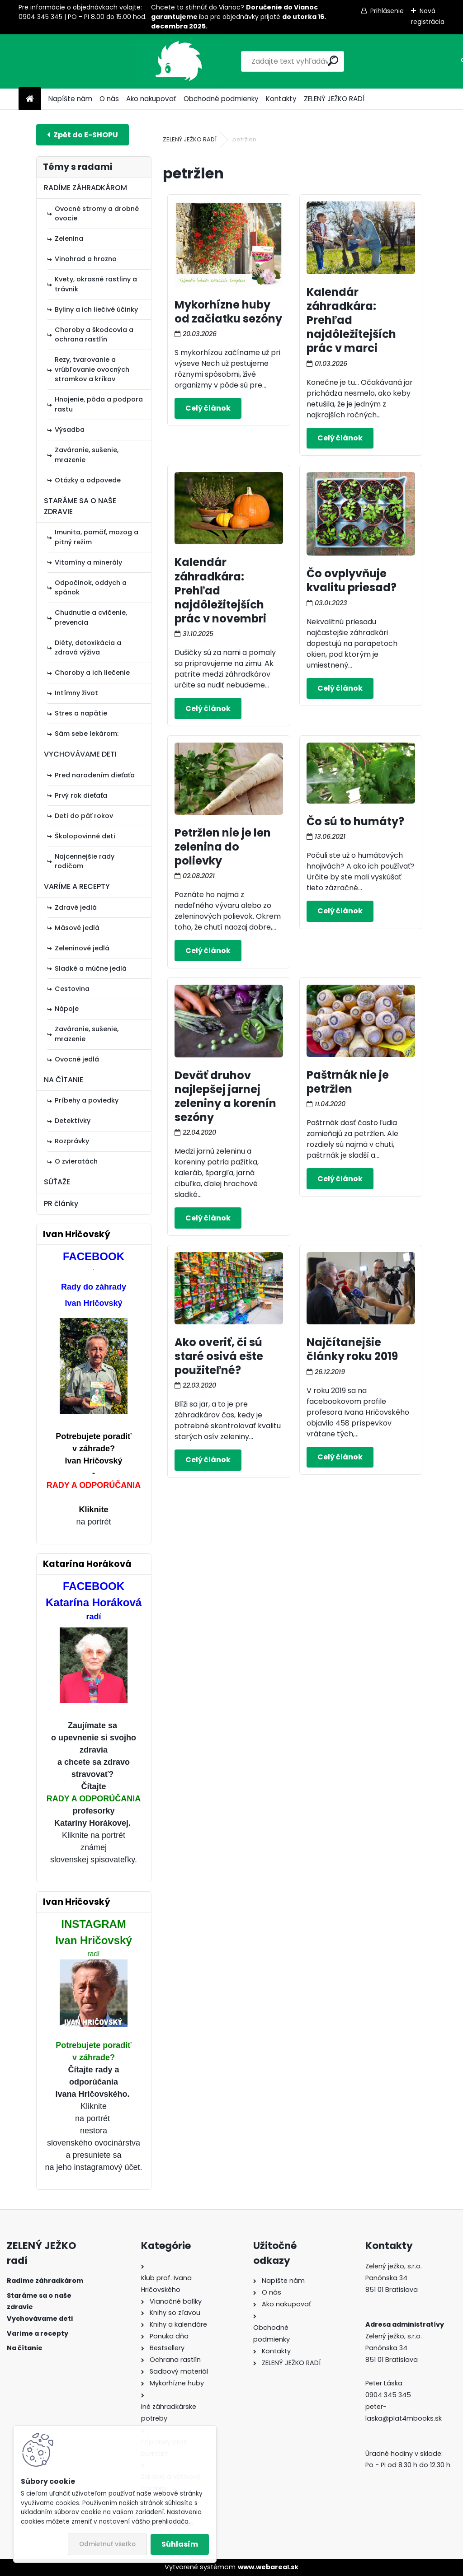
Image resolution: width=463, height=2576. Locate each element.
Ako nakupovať (151, 98)
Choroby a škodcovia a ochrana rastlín (94, 334)
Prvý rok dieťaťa (81, 795)
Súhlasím (179, 2544)
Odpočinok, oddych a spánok (91, 587)
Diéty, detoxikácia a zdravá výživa (88, 647)
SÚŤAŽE (57, 1182)
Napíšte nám (70, 98)
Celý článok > (208, 408)
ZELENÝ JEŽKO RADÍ (334, 98)
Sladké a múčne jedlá (91, 968)
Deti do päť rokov (84, 815)
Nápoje (67, 1008)
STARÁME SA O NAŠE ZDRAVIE (80, 506)
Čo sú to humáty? (355, 821)
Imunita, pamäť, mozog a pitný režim (96, 537)
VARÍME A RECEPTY (77, 886)
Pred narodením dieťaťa (95, 775)
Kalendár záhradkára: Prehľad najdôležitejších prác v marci (351, 320)
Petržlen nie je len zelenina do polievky (223, 846)
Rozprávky (72, 1140)
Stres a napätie (81, 713)
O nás (109, 98)
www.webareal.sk (268, 2566)
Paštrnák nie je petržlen (348, 1081)
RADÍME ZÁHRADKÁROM (85, 187)
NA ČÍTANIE (63, 1080)
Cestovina (72, 988)
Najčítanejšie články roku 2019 (352, 1349)
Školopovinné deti (85, 836)
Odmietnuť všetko (107, 2544)
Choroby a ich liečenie (92, 672)
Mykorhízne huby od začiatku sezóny (228, 311)
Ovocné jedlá (77, 1059)
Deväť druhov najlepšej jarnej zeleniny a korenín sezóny (225, 1096)
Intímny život (76, 692)
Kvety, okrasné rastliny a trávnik (96, 284)
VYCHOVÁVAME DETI (80, 754)
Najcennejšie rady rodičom (84, 861)
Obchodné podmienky (221, 98)
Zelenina (69, 238)
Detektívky (72, 1120)
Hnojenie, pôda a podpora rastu (99, 404)
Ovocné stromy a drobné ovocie (97, 213)
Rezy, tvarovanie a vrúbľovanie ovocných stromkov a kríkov (92, 369)
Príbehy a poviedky (86, 1100)
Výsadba (70, 429)
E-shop (82, 134)
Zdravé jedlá (76, 907)
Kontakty (281, 98)
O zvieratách (76, 1161)
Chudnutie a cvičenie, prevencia (91, 617)
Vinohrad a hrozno (86, 258)
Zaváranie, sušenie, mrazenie (86, 454)
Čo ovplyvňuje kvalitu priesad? (352, 580)
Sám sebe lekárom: (86, 733)
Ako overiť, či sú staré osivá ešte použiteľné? (219, 1356)
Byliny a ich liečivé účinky (96, 309)
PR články (61, 1203)
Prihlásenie (387, 10)
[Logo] (81, 61)
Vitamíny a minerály (88, 562)
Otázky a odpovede (88, 480)
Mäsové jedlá (77, 927)
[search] (292, 61)
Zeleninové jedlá (82, 948)
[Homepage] (30, 99)
